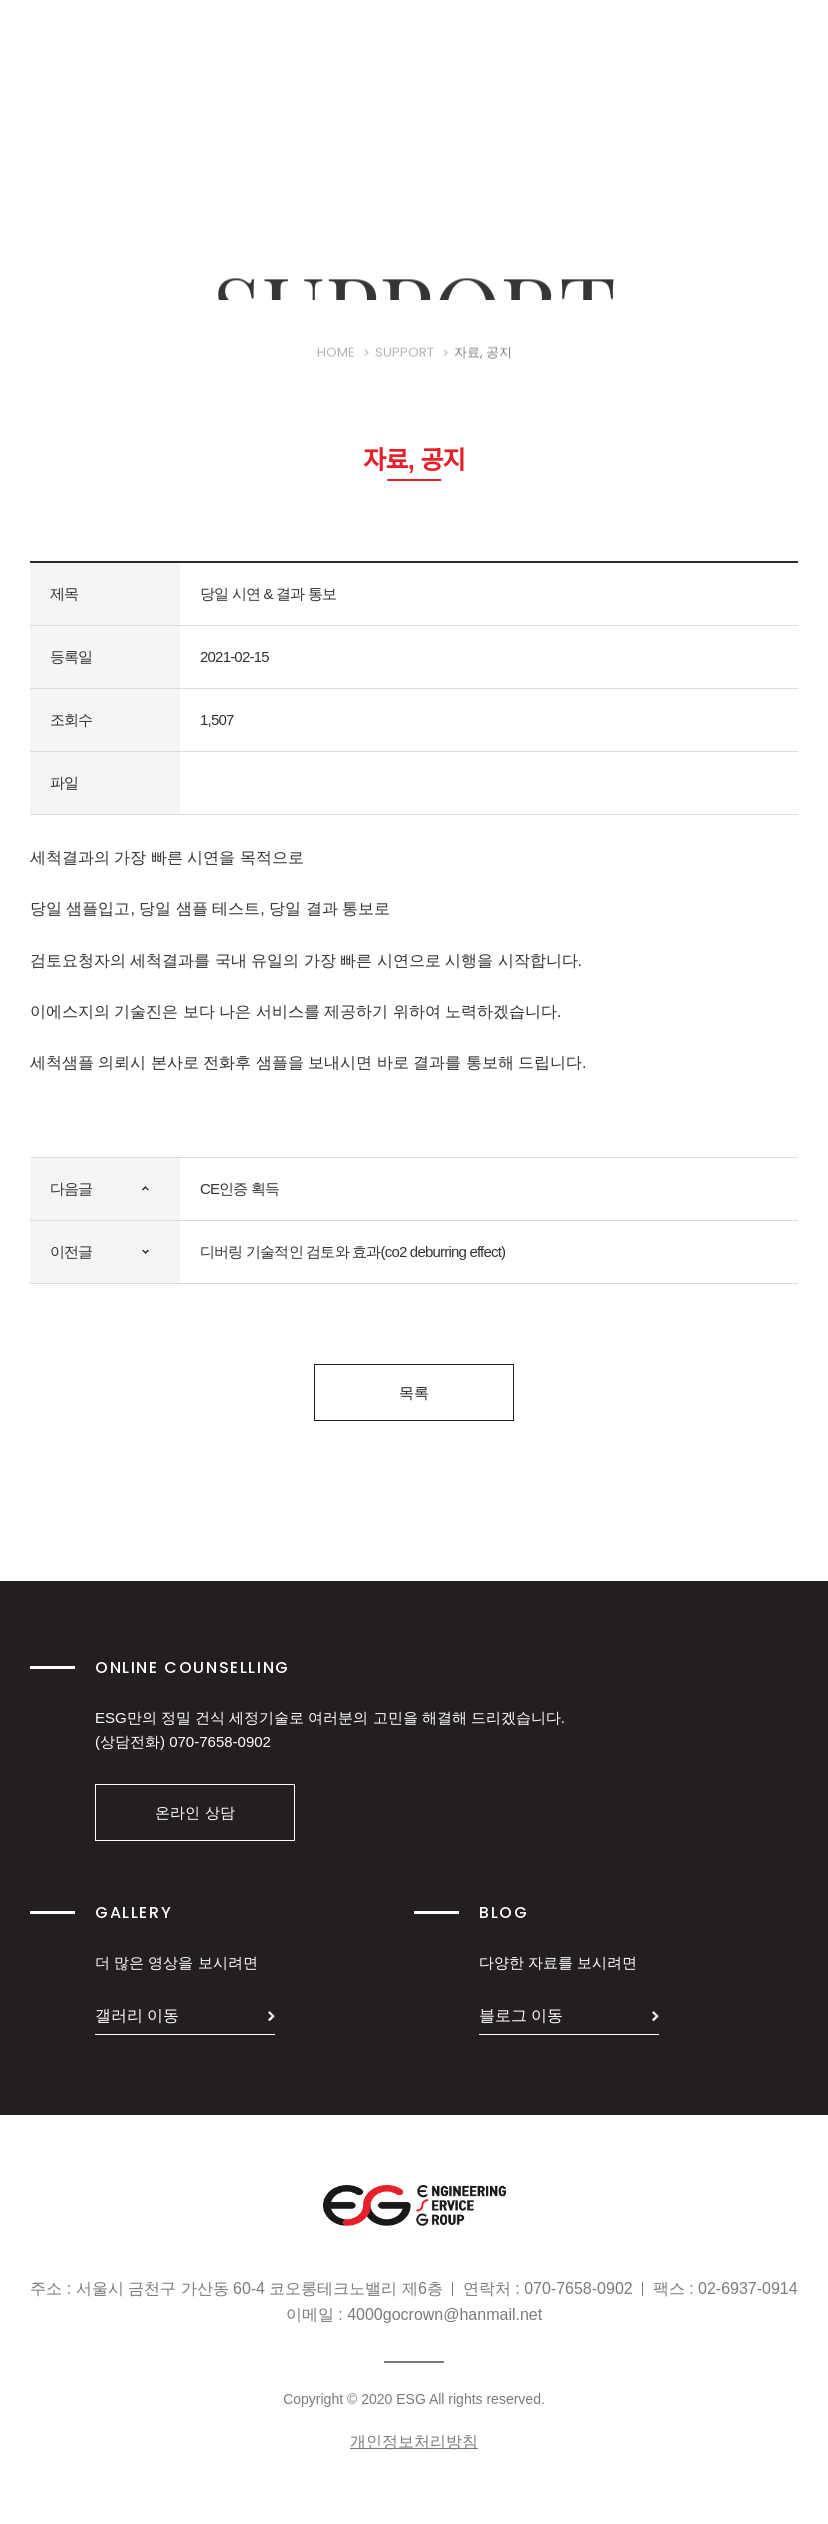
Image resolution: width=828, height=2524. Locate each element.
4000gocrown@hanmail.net (444, 2314)
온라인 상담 (194, 1812)
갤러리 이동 (137, 2015)
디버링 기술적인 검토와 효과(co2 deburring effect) (352, 1251)
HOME (336, 369)
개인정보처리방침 (414, 2441)
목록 (414, 1392)
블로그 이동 (521, 2015)
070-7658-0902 (220, 1741)
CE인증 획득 (239, 1188)
